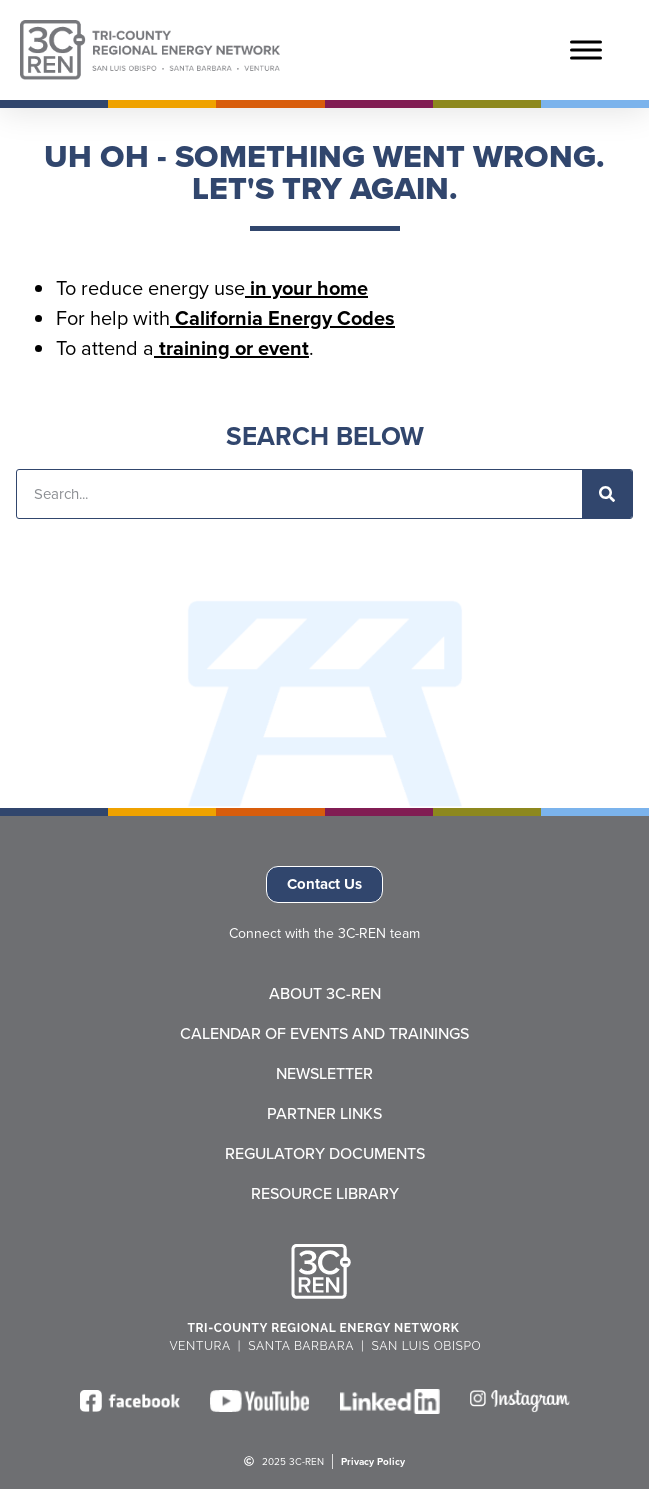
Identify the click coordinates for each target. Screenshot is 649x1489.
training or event (231, 348)
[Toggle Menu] (586, 49)
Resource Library (325, 1194)
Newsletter (324, 1074)
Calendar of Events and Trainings (324, 1034)
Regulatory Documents (325, 1154)
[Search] (607, 494)
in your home (306, 288)
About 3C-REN (325, 994)
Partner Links (324, 1114)
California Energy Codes (282, 318)
